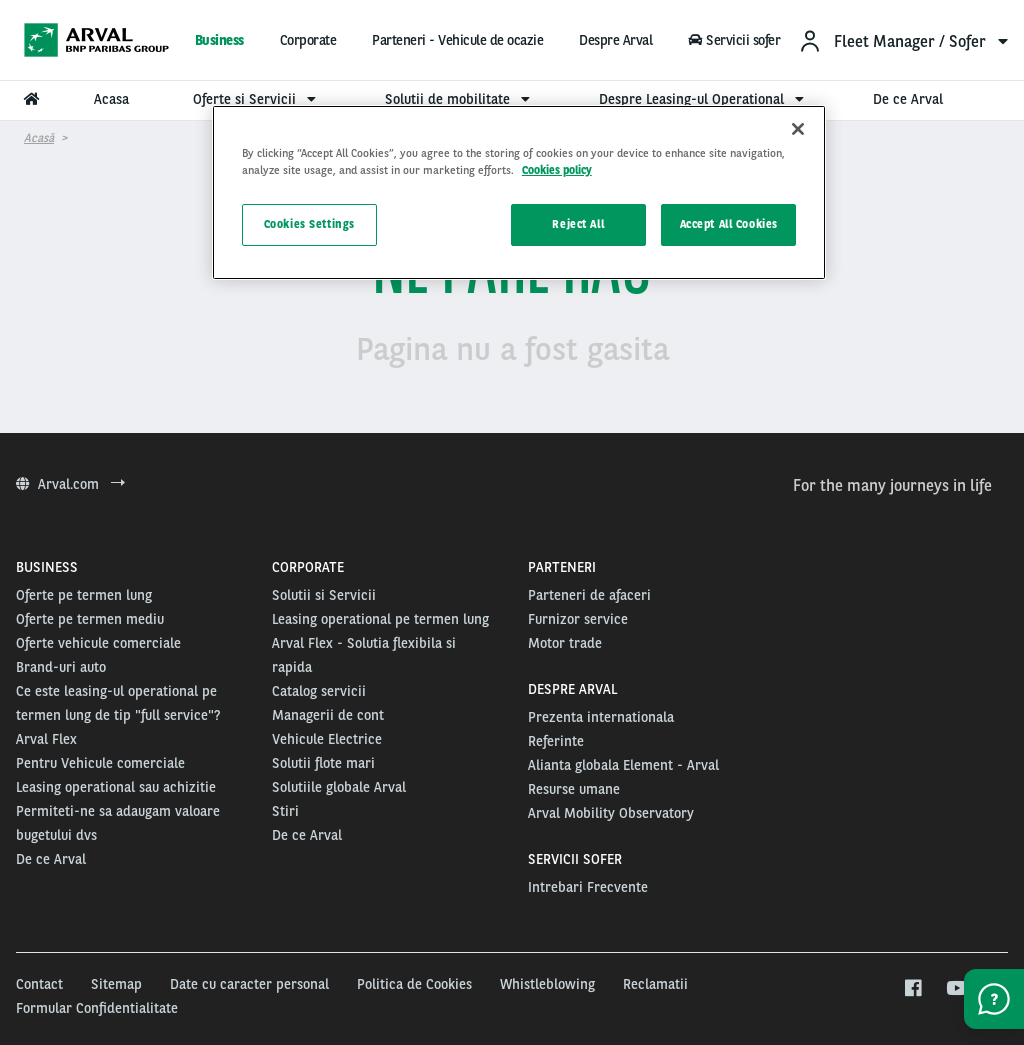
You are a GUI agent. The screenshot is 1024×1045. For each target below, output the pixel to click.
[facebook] (912, 989)
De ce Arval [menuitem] (908, 99)
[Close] (798, 129)
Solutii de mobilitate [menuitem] (460, 99)
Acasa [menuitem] (111, 99)
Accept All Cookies (729, 224)
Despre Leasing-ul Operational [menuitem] (704, 99)
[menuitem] (903, 40)
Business (219, 40)
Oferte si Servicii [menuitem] (257, 99)
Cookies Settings (309, 224)
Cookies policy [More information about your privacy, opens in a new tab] (557, 170)
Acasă (39, 138)
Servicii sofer (734, 40)
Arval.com (70, 484)
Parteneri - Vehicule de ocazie (457, 40)
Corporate (308, 40)
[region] (519, 192)
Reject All (578, 224)
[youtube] (955, 989)
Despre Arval (615, 40)
